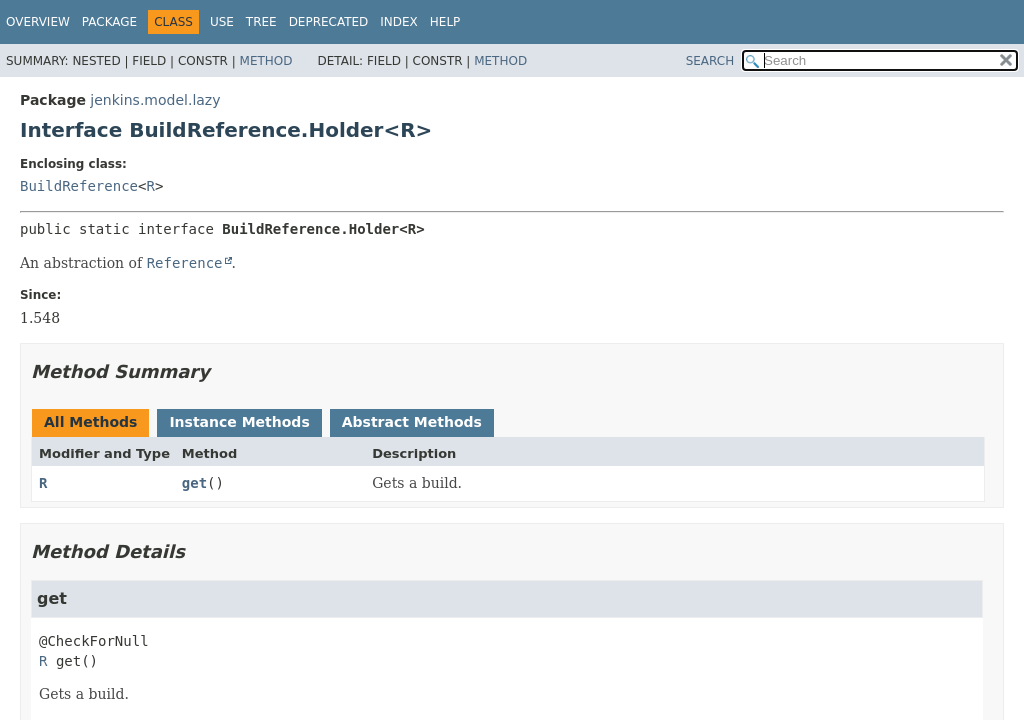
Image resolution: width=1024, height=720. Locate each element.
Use (222, 22)
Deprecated (329, 22)
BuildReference (79, 186)
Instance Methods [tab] (239, 422)
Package (109, 22)
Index (399, 22)
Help (445, 22)
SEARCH (710, 61)
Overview (38, 22)
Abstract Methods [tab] (412, 422)
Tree (261, 22)
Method (266, 61)
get (194, 483)
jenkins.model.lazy (155, 100)
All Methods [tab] (90, 422)
